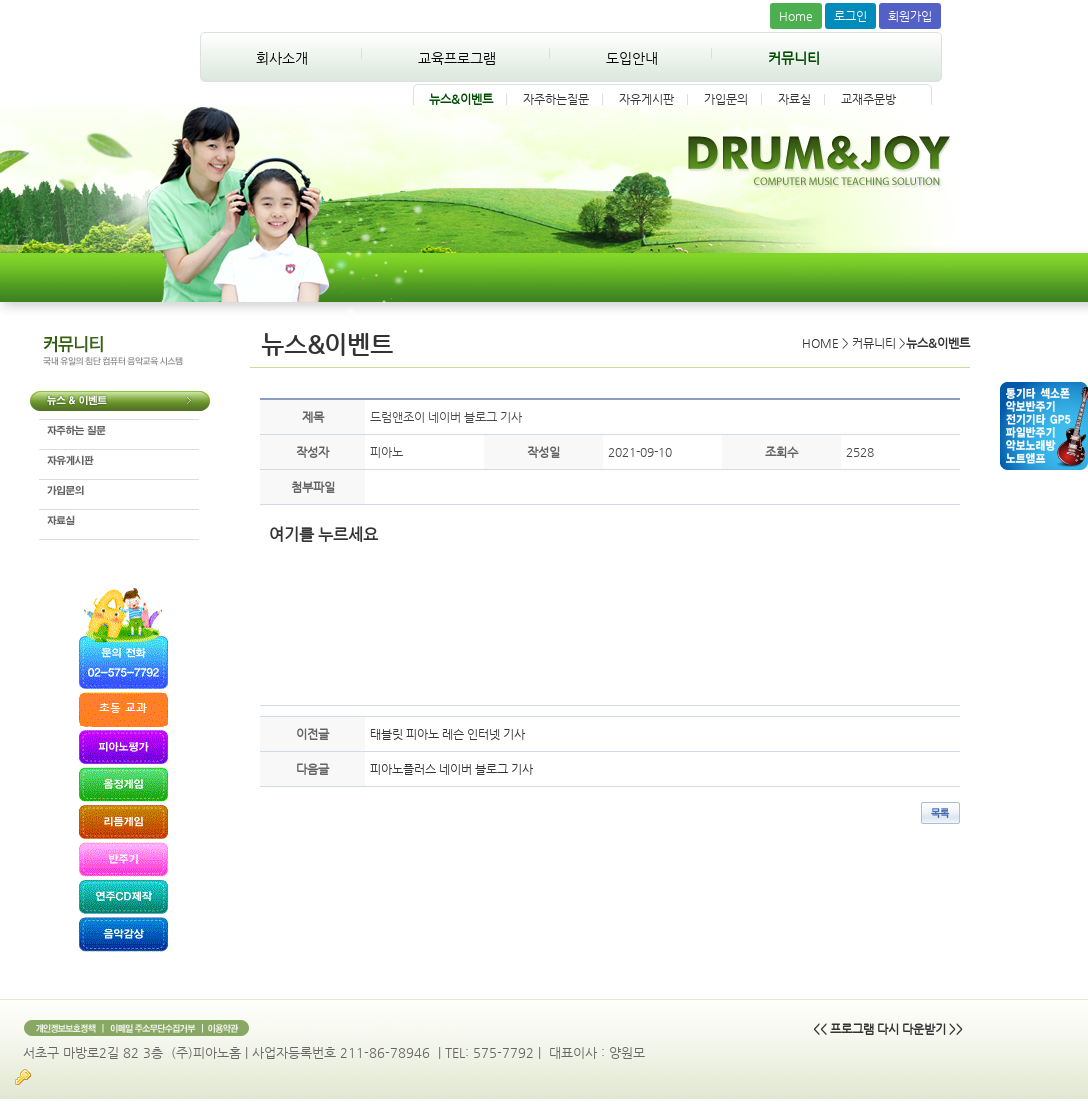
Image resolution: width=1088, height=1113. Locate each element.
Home (796, 16)
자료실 (794, 99)
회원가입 (910, 16)
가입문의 (726, 99)
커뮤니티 (794, 58)
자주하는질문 (556, 99)
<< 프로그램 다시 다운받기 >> (888, 1029)
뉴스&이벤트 (461, 99)
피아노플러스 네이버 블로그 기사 (451, 769)
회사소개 (282, 58)
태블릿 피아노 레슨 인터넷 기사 (447, 734)
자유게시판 (646, 99)
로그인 (850, 16)
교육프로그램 (457, 58)
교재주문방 (868, 99)
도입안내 (632, 58)
